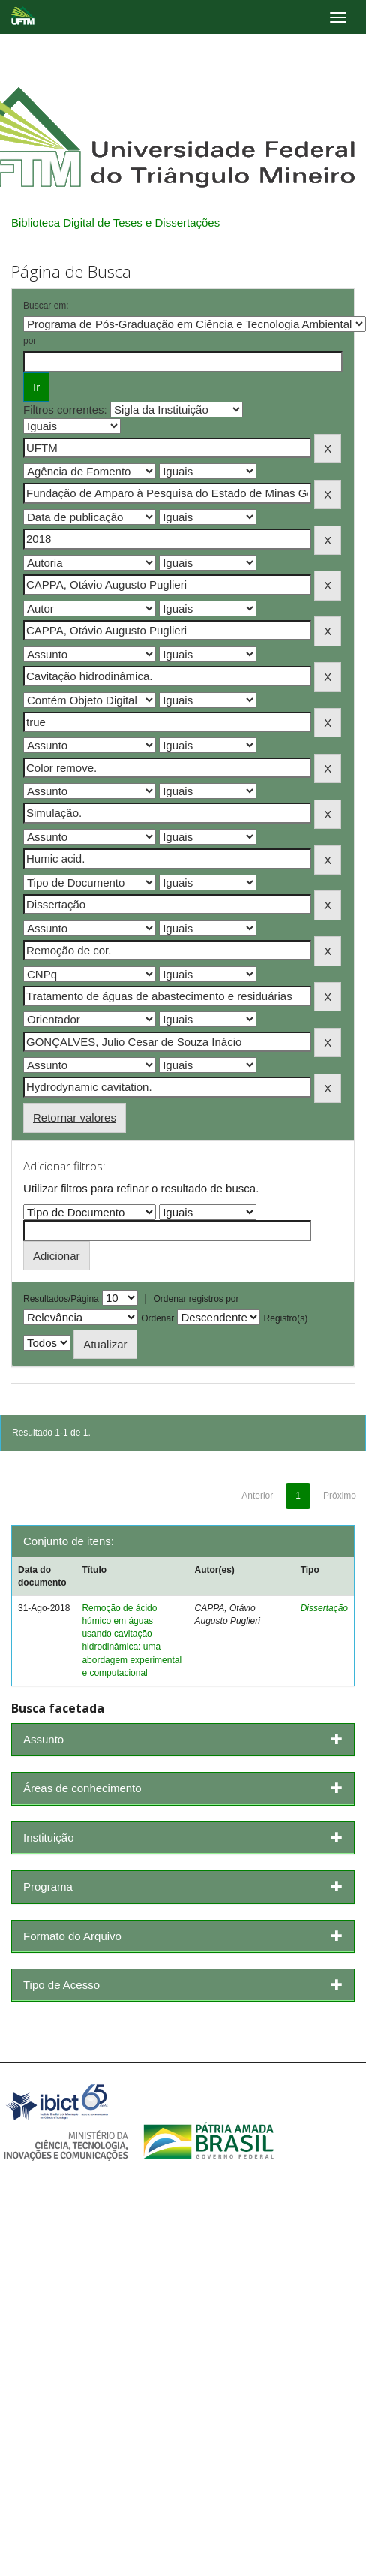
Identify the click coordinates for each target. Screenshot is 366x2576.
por (29, 341)
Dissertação (324, 1608)
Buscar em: (46, 305)
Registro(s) (286, 1318)
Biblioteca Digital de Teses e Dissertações (115, 222)
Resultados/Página (61, 1299)
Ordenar (157, 1318)
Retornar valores (74, 1117)
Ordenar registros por (195, 1299)
